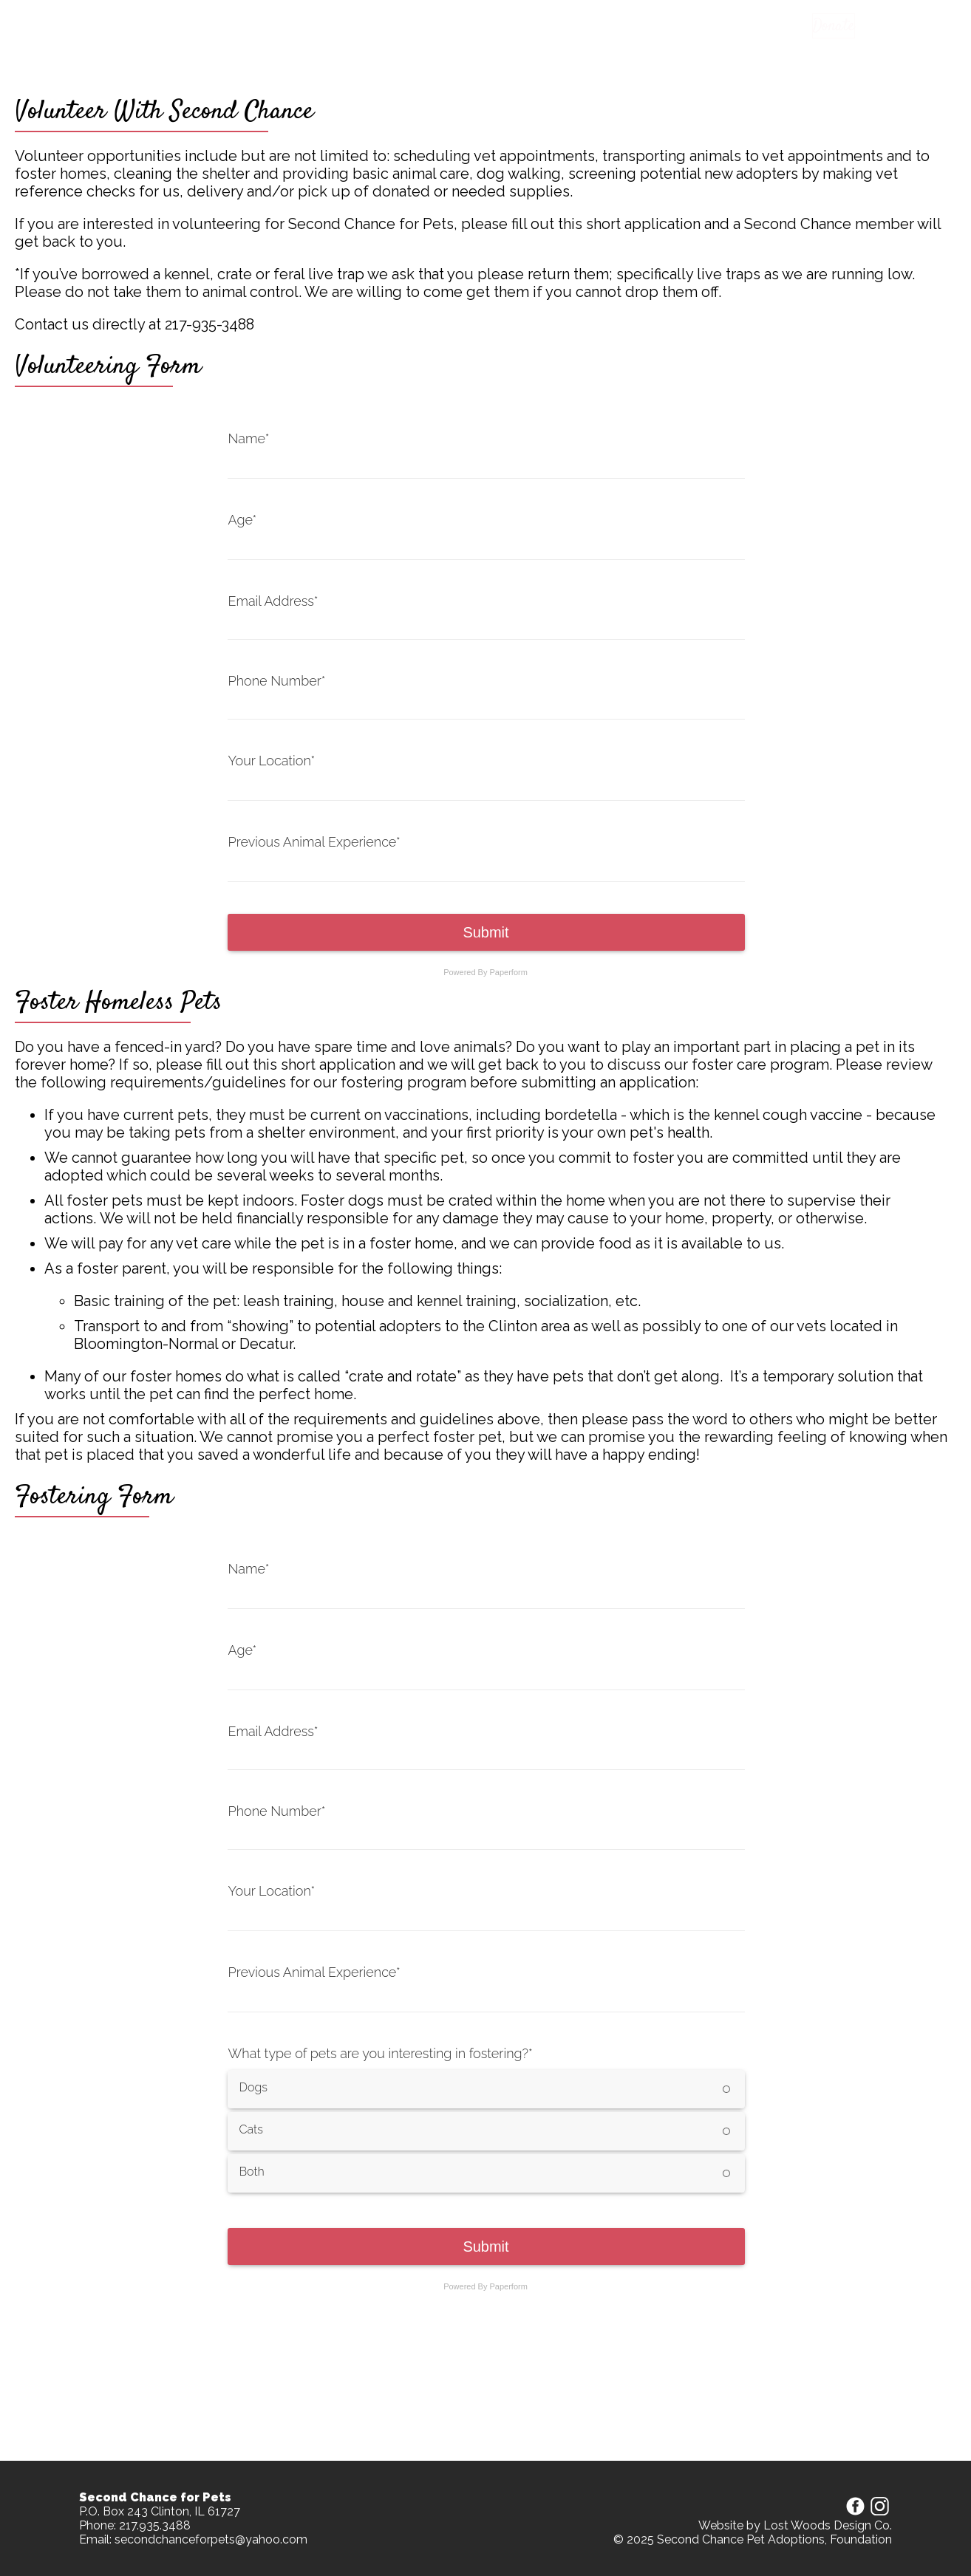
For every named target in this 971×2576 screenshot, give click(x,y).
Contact (758, 27)
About (700, 27)
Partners (642, 27)
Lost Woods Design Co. (827, 2525)
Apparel (526, 27)
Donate (826, 26)
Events (582, 27)
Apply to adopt (448, 27)
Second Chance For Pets (189, 27)
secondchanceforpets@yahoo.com (211, 2539)
